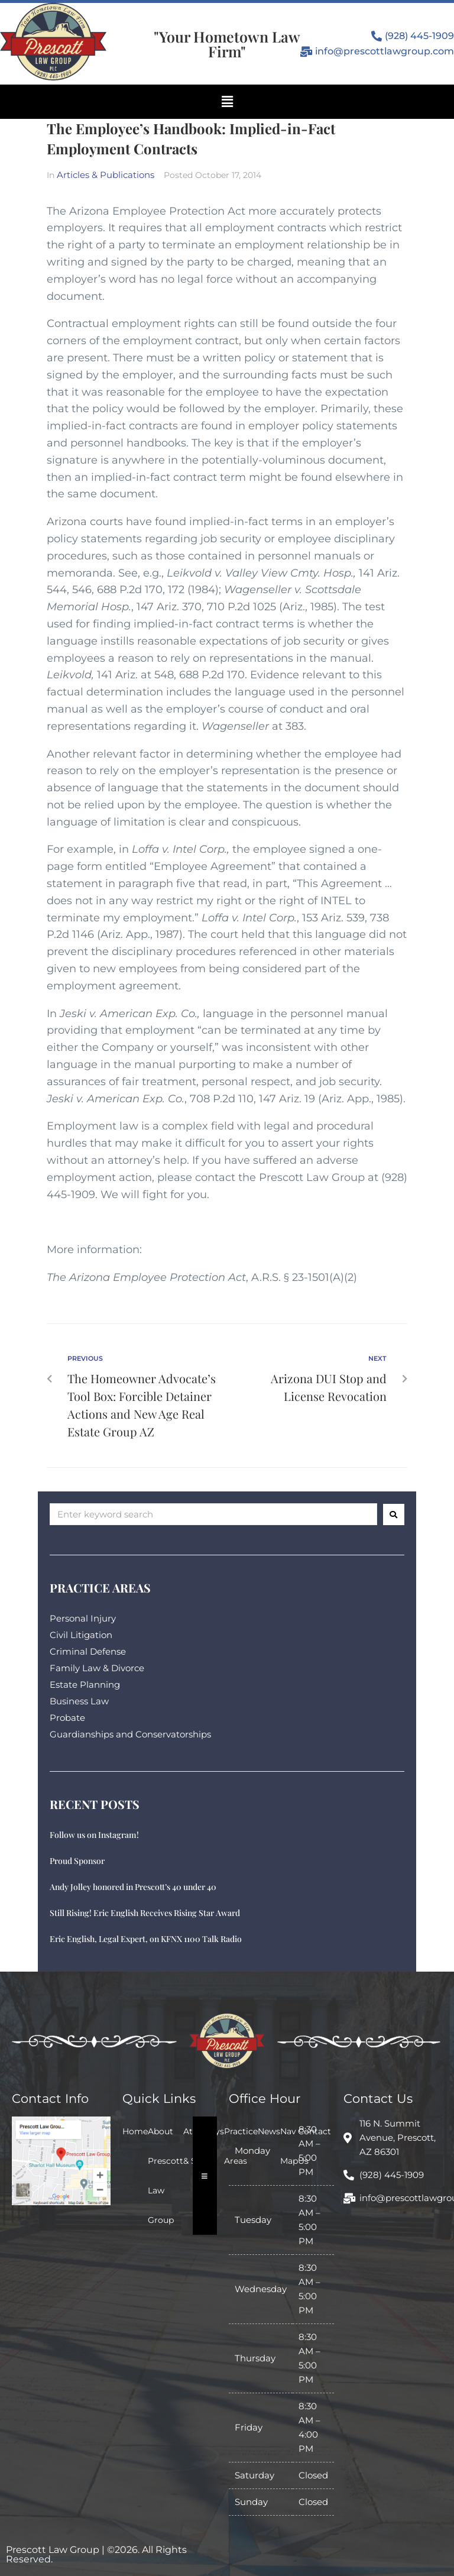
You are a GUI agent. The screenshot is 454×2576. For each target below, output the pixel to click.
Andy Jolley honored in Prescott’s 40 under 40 (133, 1886)
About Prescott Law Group (165, 2175)
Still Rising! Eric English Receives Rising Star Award (145, 1912)
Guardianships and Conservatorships (130, 1734)
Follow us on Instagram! (94, 1834)
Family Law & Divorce (97, 1668)
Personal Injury (83, 1618)
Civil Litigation (81, 1634)
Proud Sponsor (77, 1860)
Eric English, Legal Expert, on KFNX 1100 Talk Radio (146, 1938)
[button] (227, 101)
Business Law (79, 1701)
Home (135, 2131)
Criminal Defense (88, 1651)
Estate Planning (85, 1684)
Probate (67, 1717)
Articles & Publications (105, 174)
